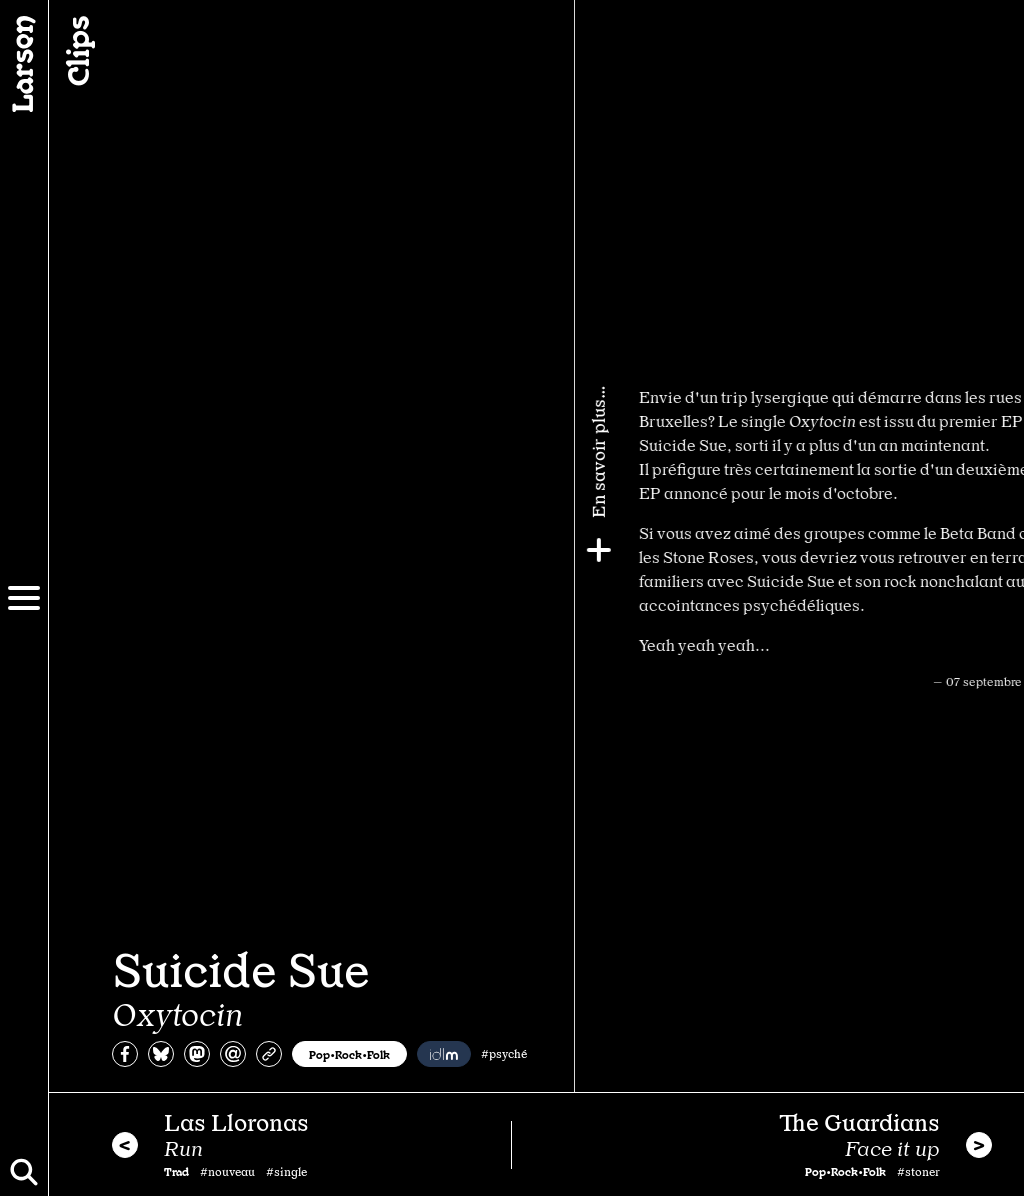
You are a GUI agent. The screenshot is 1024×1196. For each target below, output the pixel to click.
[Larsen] (24, 64)
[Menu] (24, 598)
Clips (76, 51)
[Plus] (1001, 550)
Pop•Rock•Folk (349, 1054)
